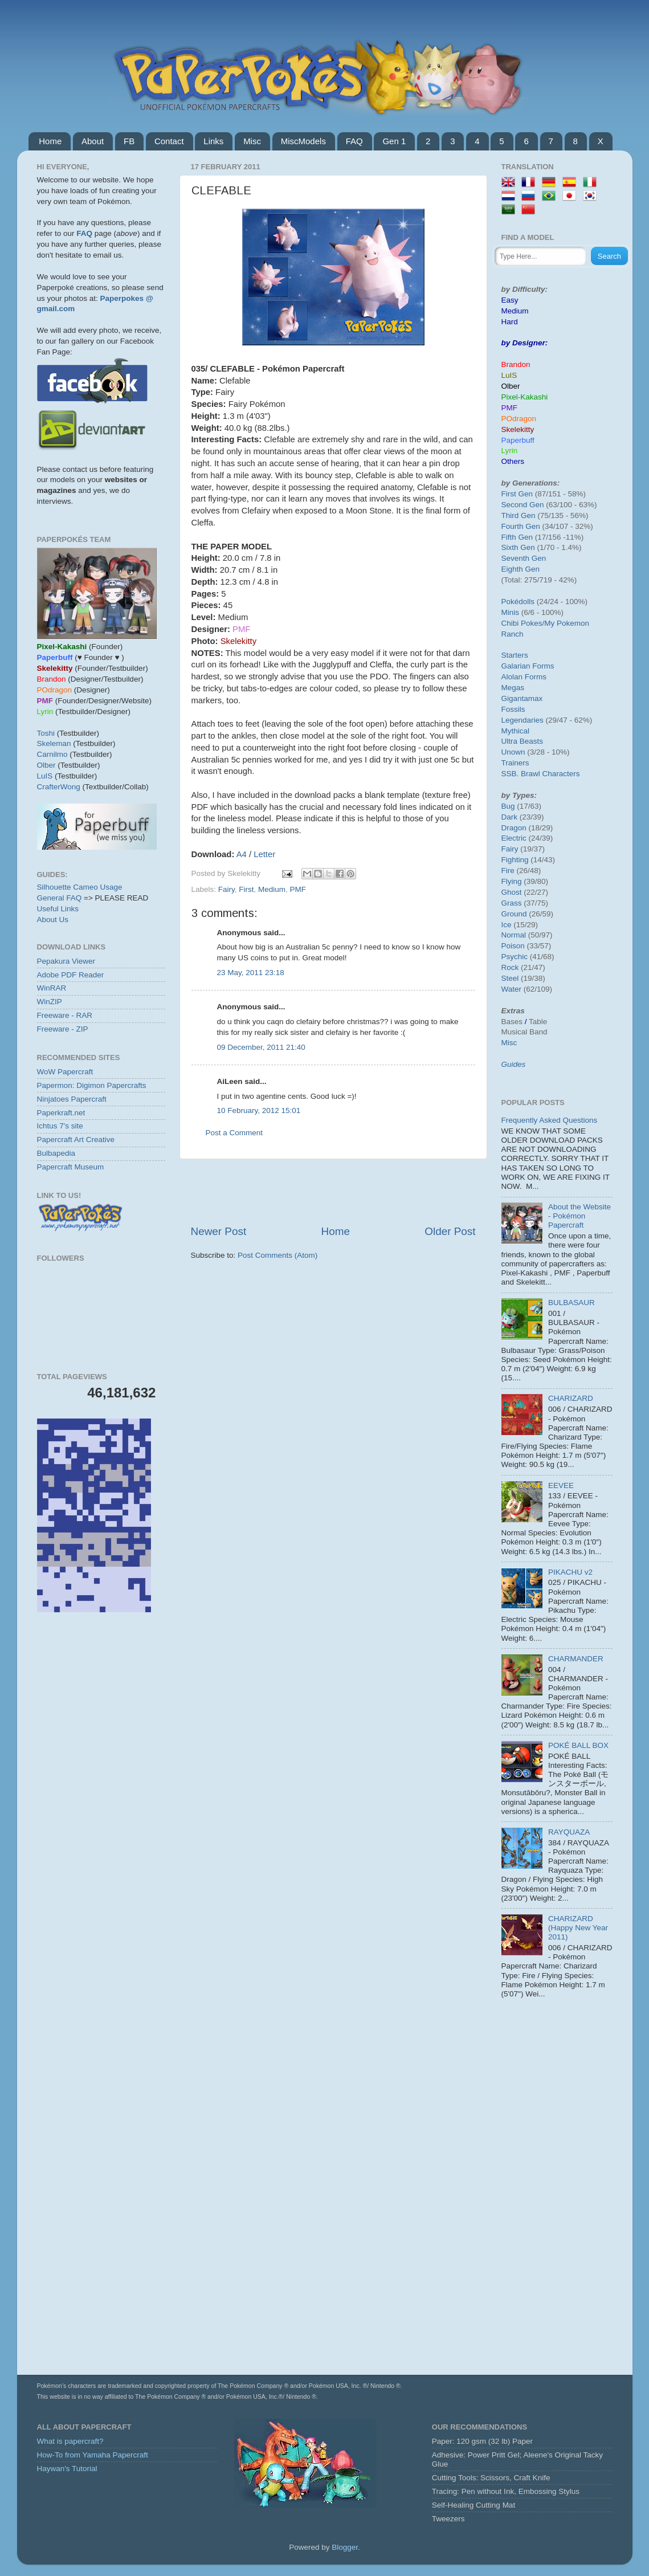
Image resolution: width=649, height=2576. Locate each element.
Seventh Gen (523, 558)
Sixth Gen (518, 547)
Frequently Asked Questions (549, 1120)
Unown (513, 752)
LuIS (45, 776)
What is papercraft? (70, 2441)
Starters (514, 655)
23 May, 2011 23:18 (250, 972)
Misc (252, 141)
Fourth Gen (520, 526)
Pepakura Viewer (66, 961)
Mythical (515, 731)
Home (50, 141)
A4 (241, 854)
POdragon (519, 418)
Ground (514, 914)
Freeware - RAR (65, 1015)
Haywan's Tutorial (67, 2468)
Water (511, 989)
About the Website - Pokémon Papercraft (579, 1216)
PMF (298, 889)
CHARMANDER (575, 1658)
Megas (513, 687)
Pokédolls (518, 601)
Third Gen (518, 515)
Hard (509, 321)
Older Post (449, 1231)
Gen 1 (394, 141)
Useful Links (58, 908)
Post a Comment (234, 1132)
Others (513, 461)
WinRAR (52, 988)
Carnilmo (52, 754)
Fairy (226, 889)
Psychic (514, 956)
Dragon (513, 828)
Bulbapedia (56, 1153)
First (246, 889)
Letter (264, 854)
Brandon (515, 364)
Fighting (515, 859)
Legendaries (522, 720)
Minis (510, 612)
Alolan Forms (524, 676)
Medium (271, 889)
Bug (508, 806)
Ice (506, 924)
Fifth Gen (517, 537)
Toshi (46, 733)
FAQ (354, 141)
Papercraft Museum (70, 1167)
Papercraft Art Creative (76, 1139)
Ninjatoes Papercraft (72, 1099)
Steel (510, 978)
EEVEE (561, 1485)
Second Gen (522, 504)
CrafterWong (58, 786)
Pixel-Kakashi (524, 397)
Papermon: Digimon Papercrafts (91, 1085)
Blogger (345, 2547)
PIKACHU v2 (570, 1572)
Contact (169, 141)
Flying (511, 881)
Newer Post (219, 1231)
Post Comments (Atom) (277, 1255)
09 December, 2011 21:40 (261, 1047)
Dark (509, 817)
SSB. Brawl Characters (540, 773)
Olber (46, 765)
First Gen (517, 494)
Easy (510, 300)
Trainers (515, 763)
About (92, 141)
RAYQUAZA (569, 1832)
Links (213, 141)
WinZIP (49, 1001)
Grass (511, 903)
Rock (510, 967)
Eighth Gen (520, 569)
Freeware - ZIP (62, 1029)
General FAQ (59, 898)
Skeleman (54, 743)
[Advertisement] (333, 1192)
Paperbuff (517, 440)
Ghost (511, 892)
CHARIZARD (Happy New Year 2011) (578, 1927)
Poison (513, 945)
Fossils (513, 709)
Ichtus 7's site (60, 1126)
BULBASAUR (571, 1302)
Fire (508, 870)
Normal (513, 935)
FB (129, 141)
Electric (513, 838)
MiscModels (303, 141)
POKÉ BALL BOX (578, 1745)
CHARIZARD (570, 1398)
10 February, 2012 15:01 (259, 1110)
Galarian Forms (527, 666)
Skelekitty (517, 429)
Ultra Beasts (522, 741)
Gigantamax (522, 698)
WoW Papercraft (65, 1071)
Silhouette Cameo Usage (80, 887)
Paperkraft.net (61, 1112)
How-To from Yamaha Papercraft (92, 2455)
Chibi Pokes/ (523, 623)
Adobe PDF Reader (70, 975)
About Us (53, 919)
